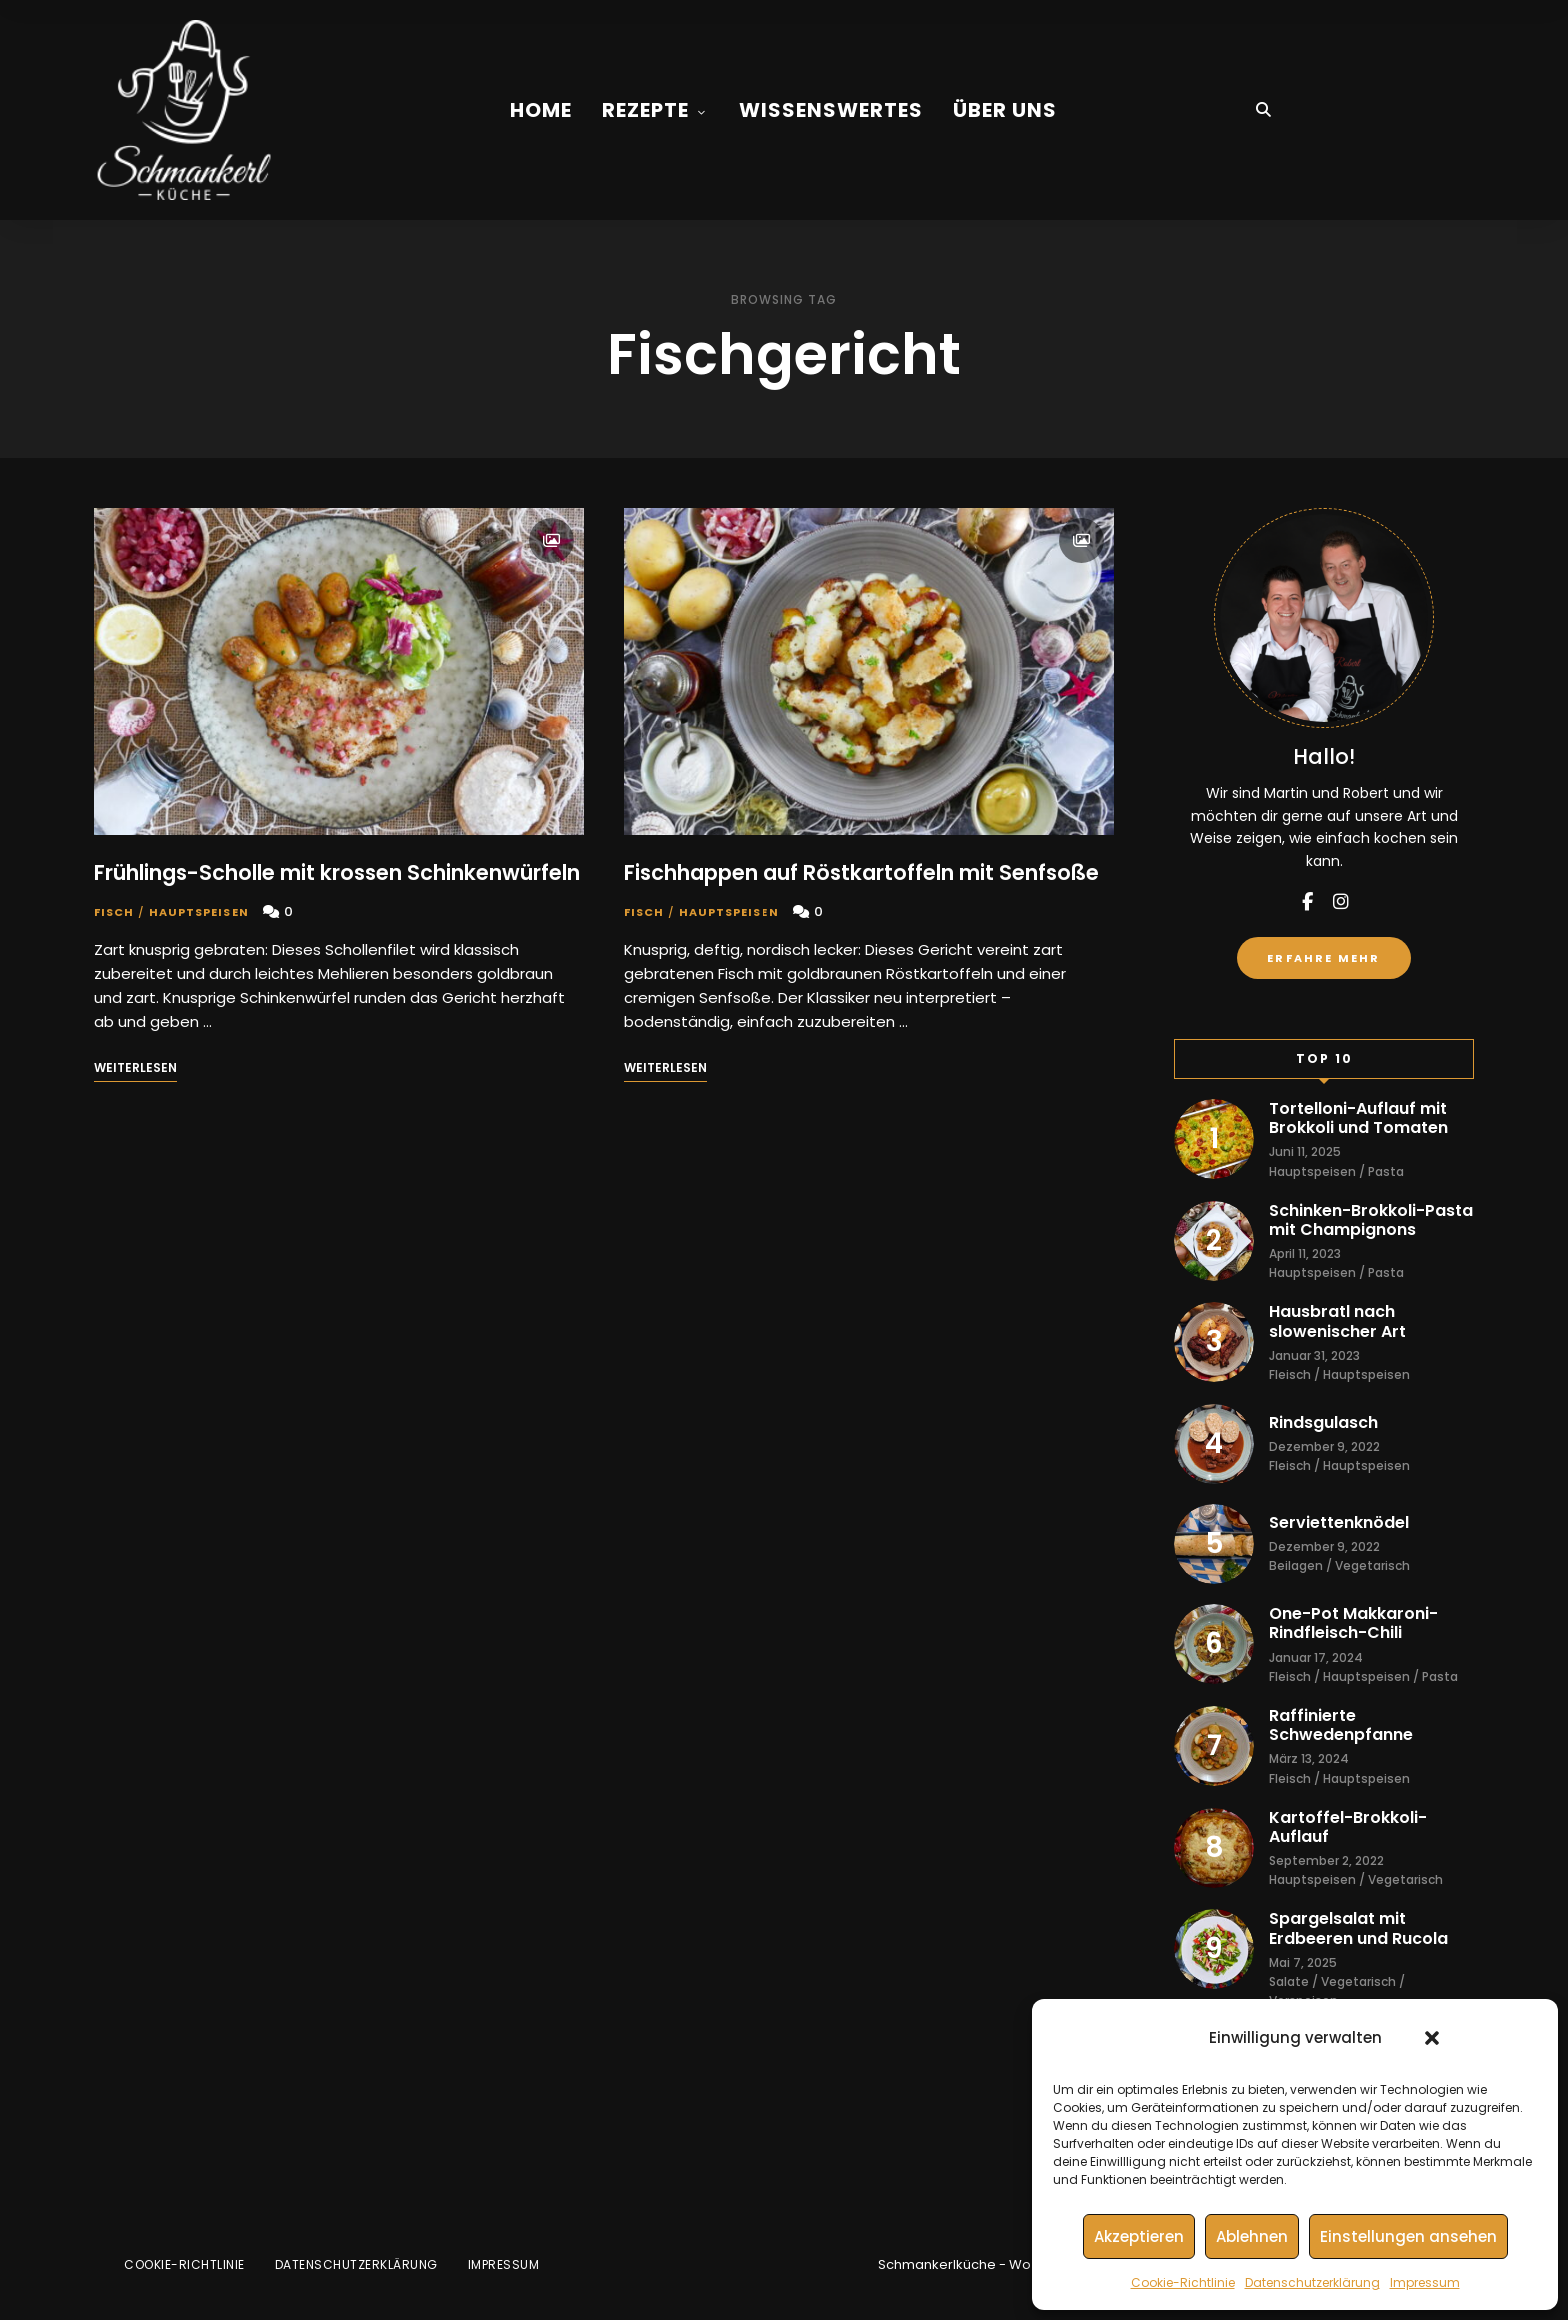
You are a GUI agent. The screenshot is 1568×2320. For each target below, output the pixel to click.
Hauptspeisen (199, 912)
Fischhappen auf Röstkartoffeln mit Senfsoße (861, 872)
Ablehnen (1252, 2236)
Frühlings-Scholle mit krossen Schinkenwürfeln (337, 872)
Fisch (114, 912)
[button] (1432, 2038)
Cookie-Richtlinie (1183, 2282)
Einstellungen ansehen (1408, 2236)
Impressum (1425, 2282)
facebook (1307, 902)
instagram (1341, 902)
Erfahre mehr (1323, 958)
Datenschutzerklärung (1312, 2282)
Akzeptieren (1139, 2236)
